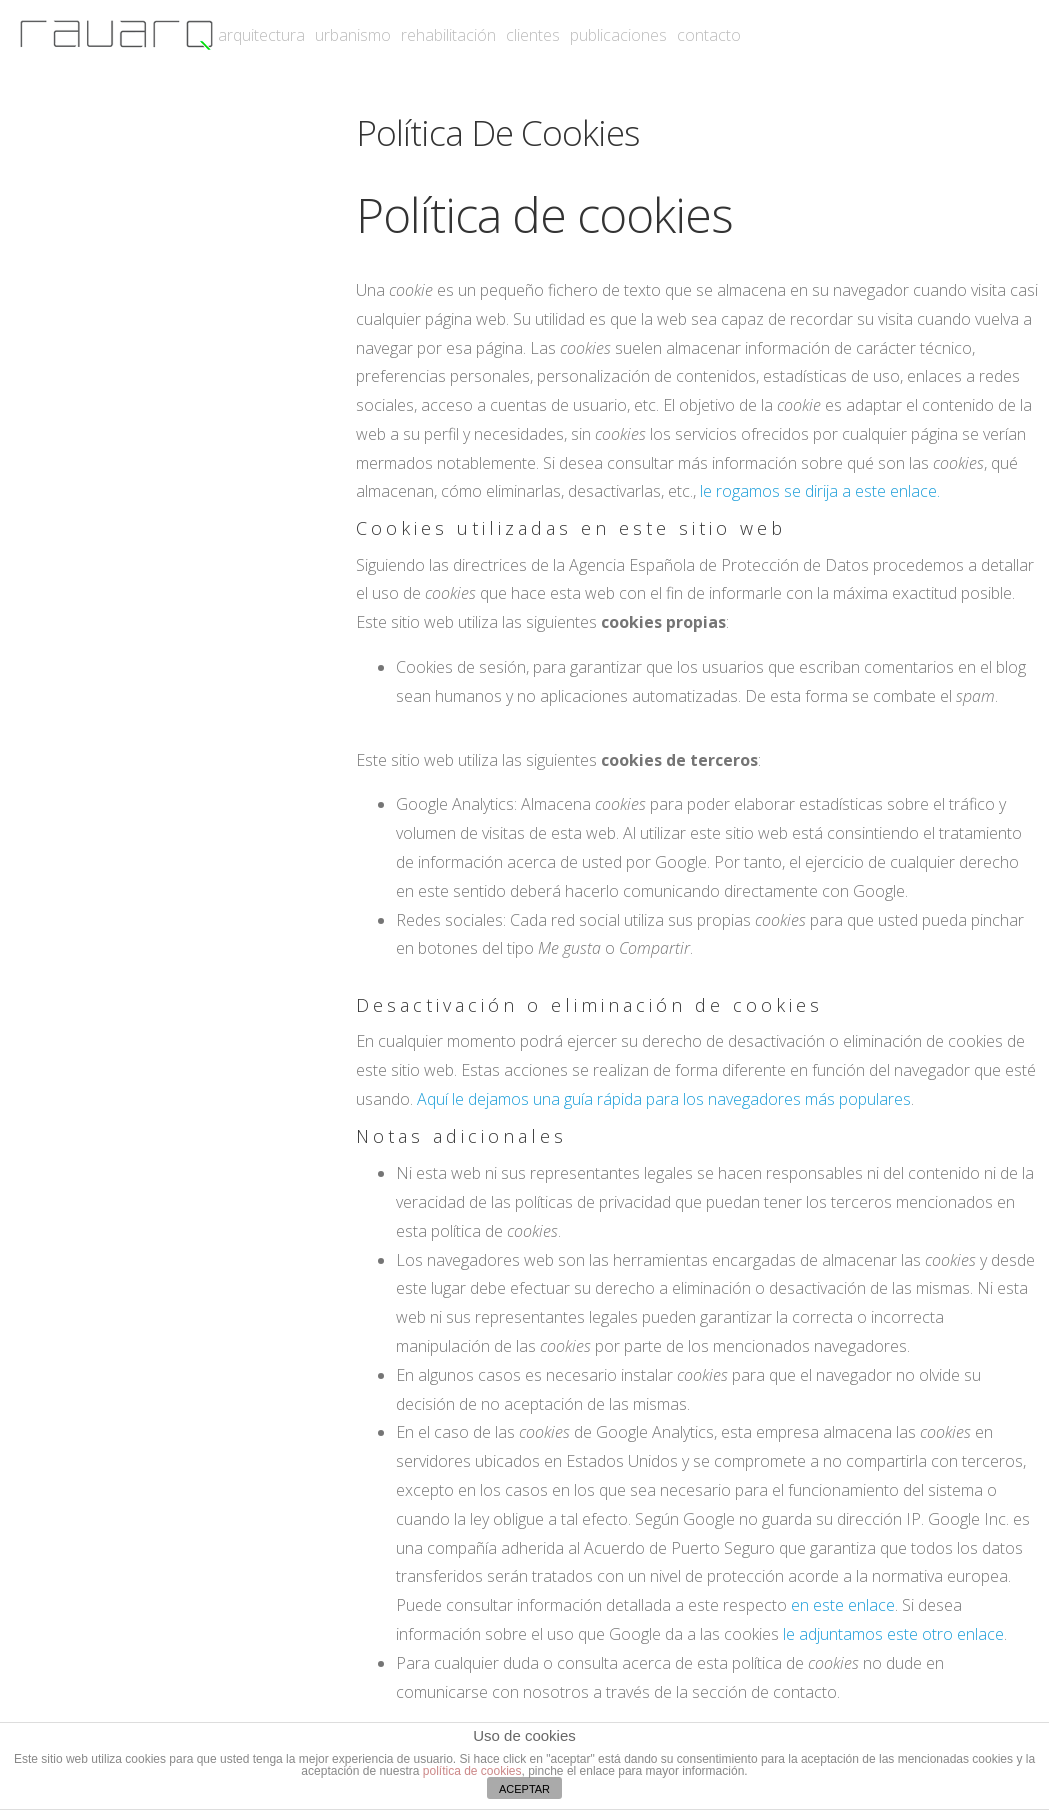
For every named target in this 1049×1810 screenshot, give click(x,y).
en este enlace (843, 1605)
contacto (709, 35)
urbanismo (353, 35)
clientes (533, 35)
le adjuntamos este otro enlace (893, 1634)
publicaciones (618, 35)
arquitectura (261, 35)
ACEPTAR (524, 1789)
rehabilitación (448, 35)
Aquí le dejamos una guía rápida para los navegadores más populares (664, 1099)
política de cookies (472, 1771)
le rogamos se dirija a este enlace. (820, 491)
